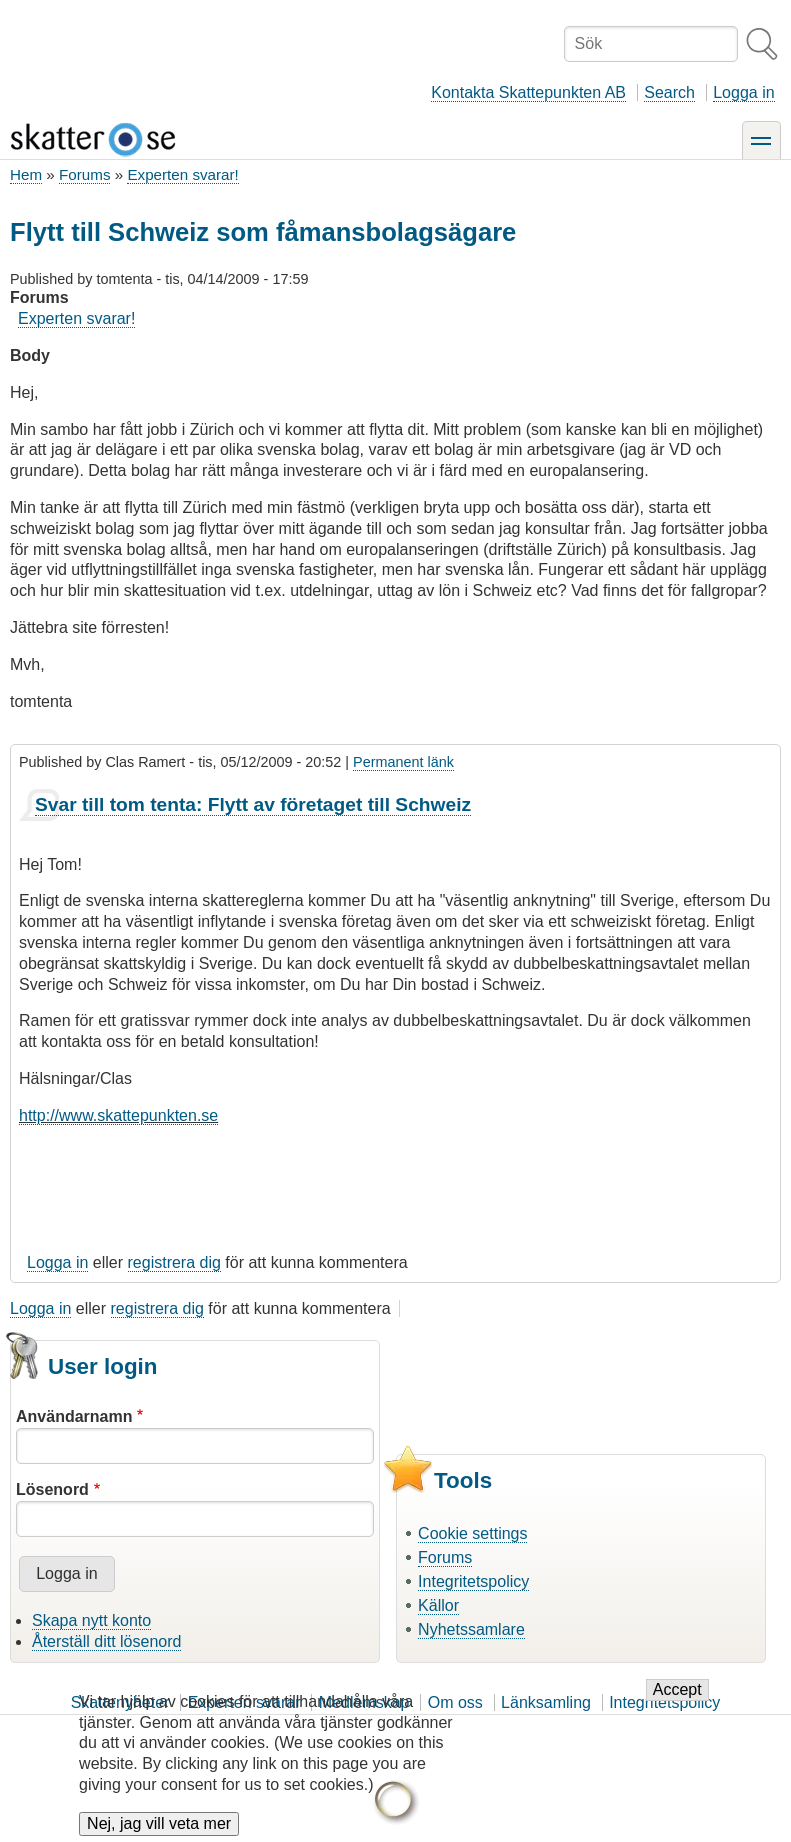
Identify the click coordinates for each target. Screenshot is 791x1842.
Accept (677, 1702)
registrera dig (174, 1262)
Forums (84, 174)
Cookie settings (472, 1533)
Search (669, 92)
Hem (26, 174)
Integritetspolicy (473, 1581)
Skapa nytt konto (91, 1620)
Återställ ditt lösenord (106, 1641)
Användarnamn (74, 1416)
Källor (438, 1605)
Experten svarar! (182, 174)
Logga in (743, 92)
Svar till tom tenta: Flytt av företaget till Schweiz (253, 804)
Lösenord (52, 1489)
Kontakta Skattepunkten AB (528, 92)
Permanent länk (403, 762)
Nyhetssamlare (471, 1629)
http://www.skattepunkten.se (118, 1115)
